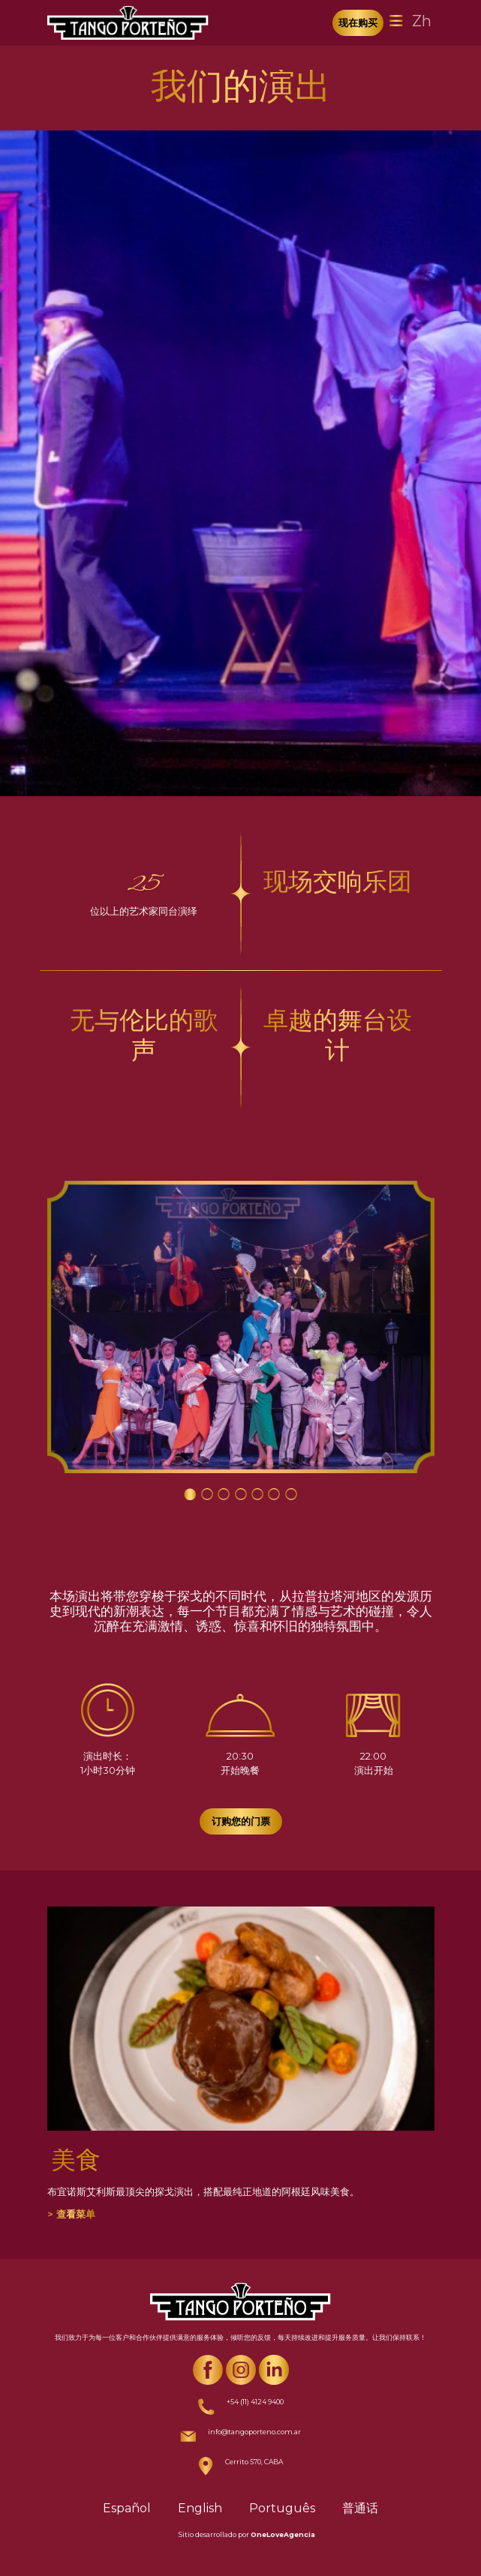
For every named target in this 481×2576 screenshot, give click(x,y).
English (200, 2508)
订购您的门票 (241, 1821)
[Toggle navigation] (396, 20)
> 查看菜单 (71, 2214)
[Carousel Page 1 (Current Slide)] (190, 1494)
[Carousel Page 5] (257, 1494)
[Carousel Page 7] (291, 1494)
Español (127, 2508)
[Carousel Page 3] (224, 1494)
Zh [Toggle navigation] (421, 21)
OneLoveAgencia (283, 2534)
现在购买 (357, 22)
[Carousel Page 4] (241, 1494)
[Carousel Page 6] (274, 1494)
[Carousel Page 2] (207, 1494)
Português (282, 2508)
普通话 (360, 2508)
